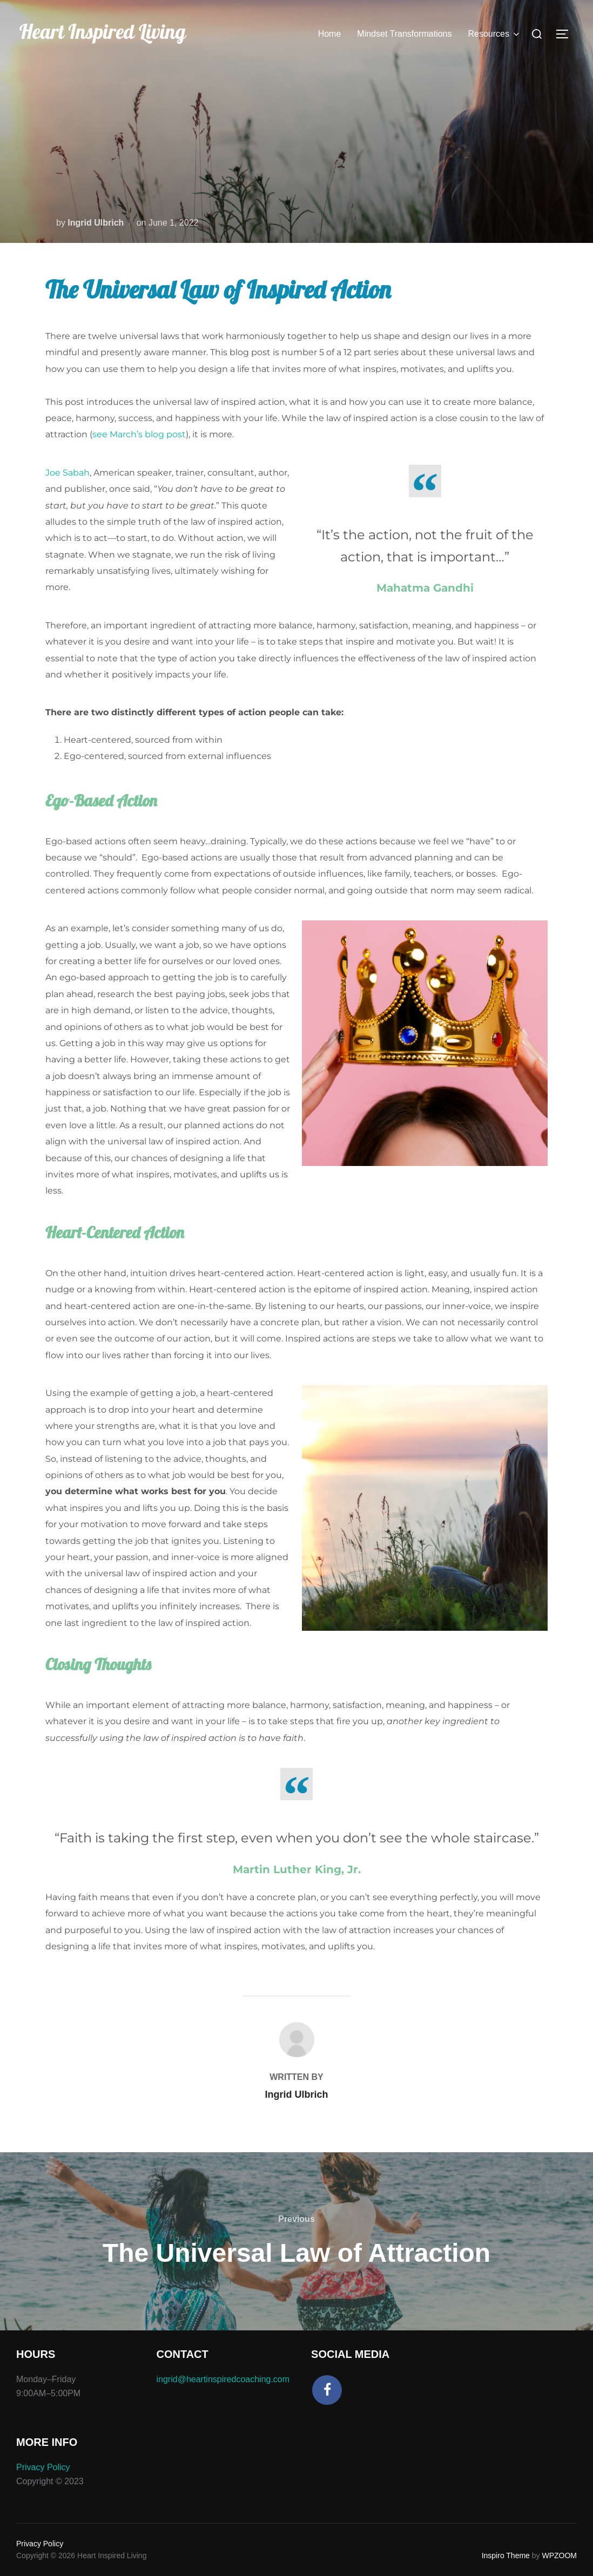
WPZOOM (559, 2555)
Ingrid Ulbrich (96, 222)
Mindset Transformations (404, 33)
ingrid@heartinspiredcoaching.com (223, 2379)
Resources (494, 34)
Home (329, 33)
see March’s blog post (139, 434)
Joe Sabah (67, 472)
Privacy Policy (43, 2467)
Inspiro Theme (506, 2555)
